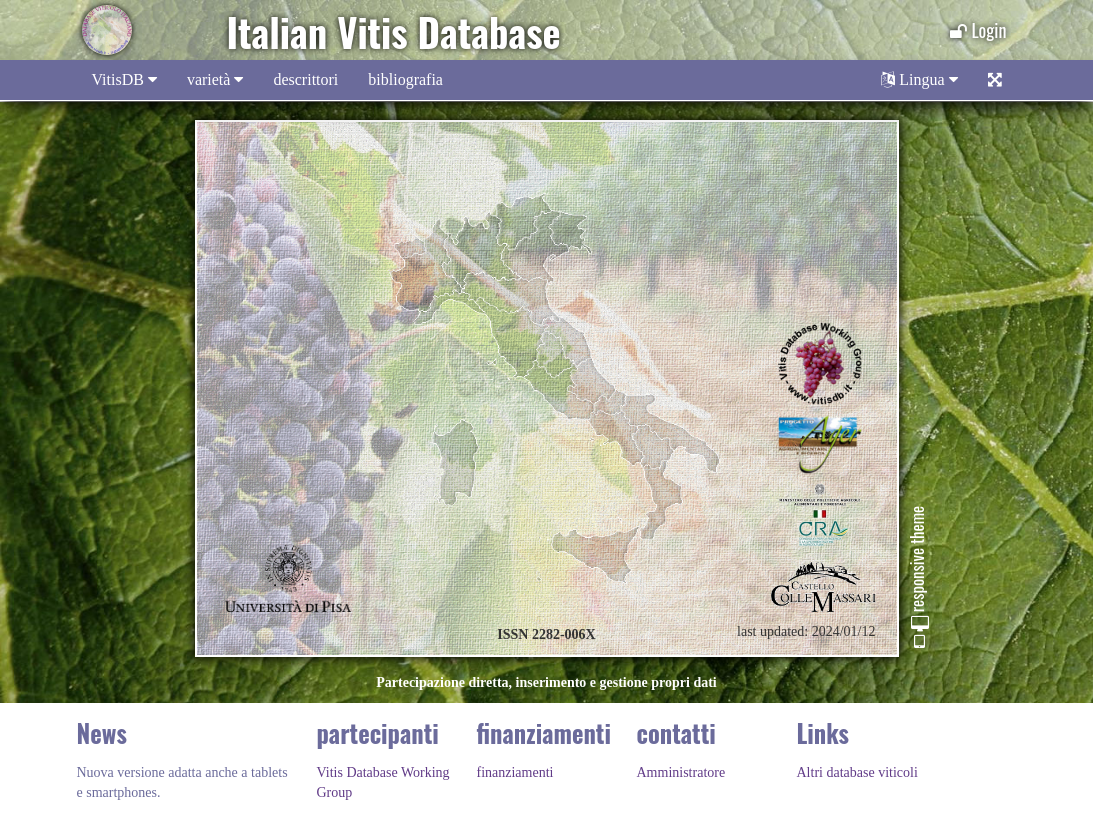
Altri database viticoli (857, 772)
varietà (215, 79)
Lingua (919, 79)
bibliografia (405, 79)
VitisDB (124, 79)
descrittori (305, 79)
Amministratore (681, 772)
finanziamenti (515, 772)
